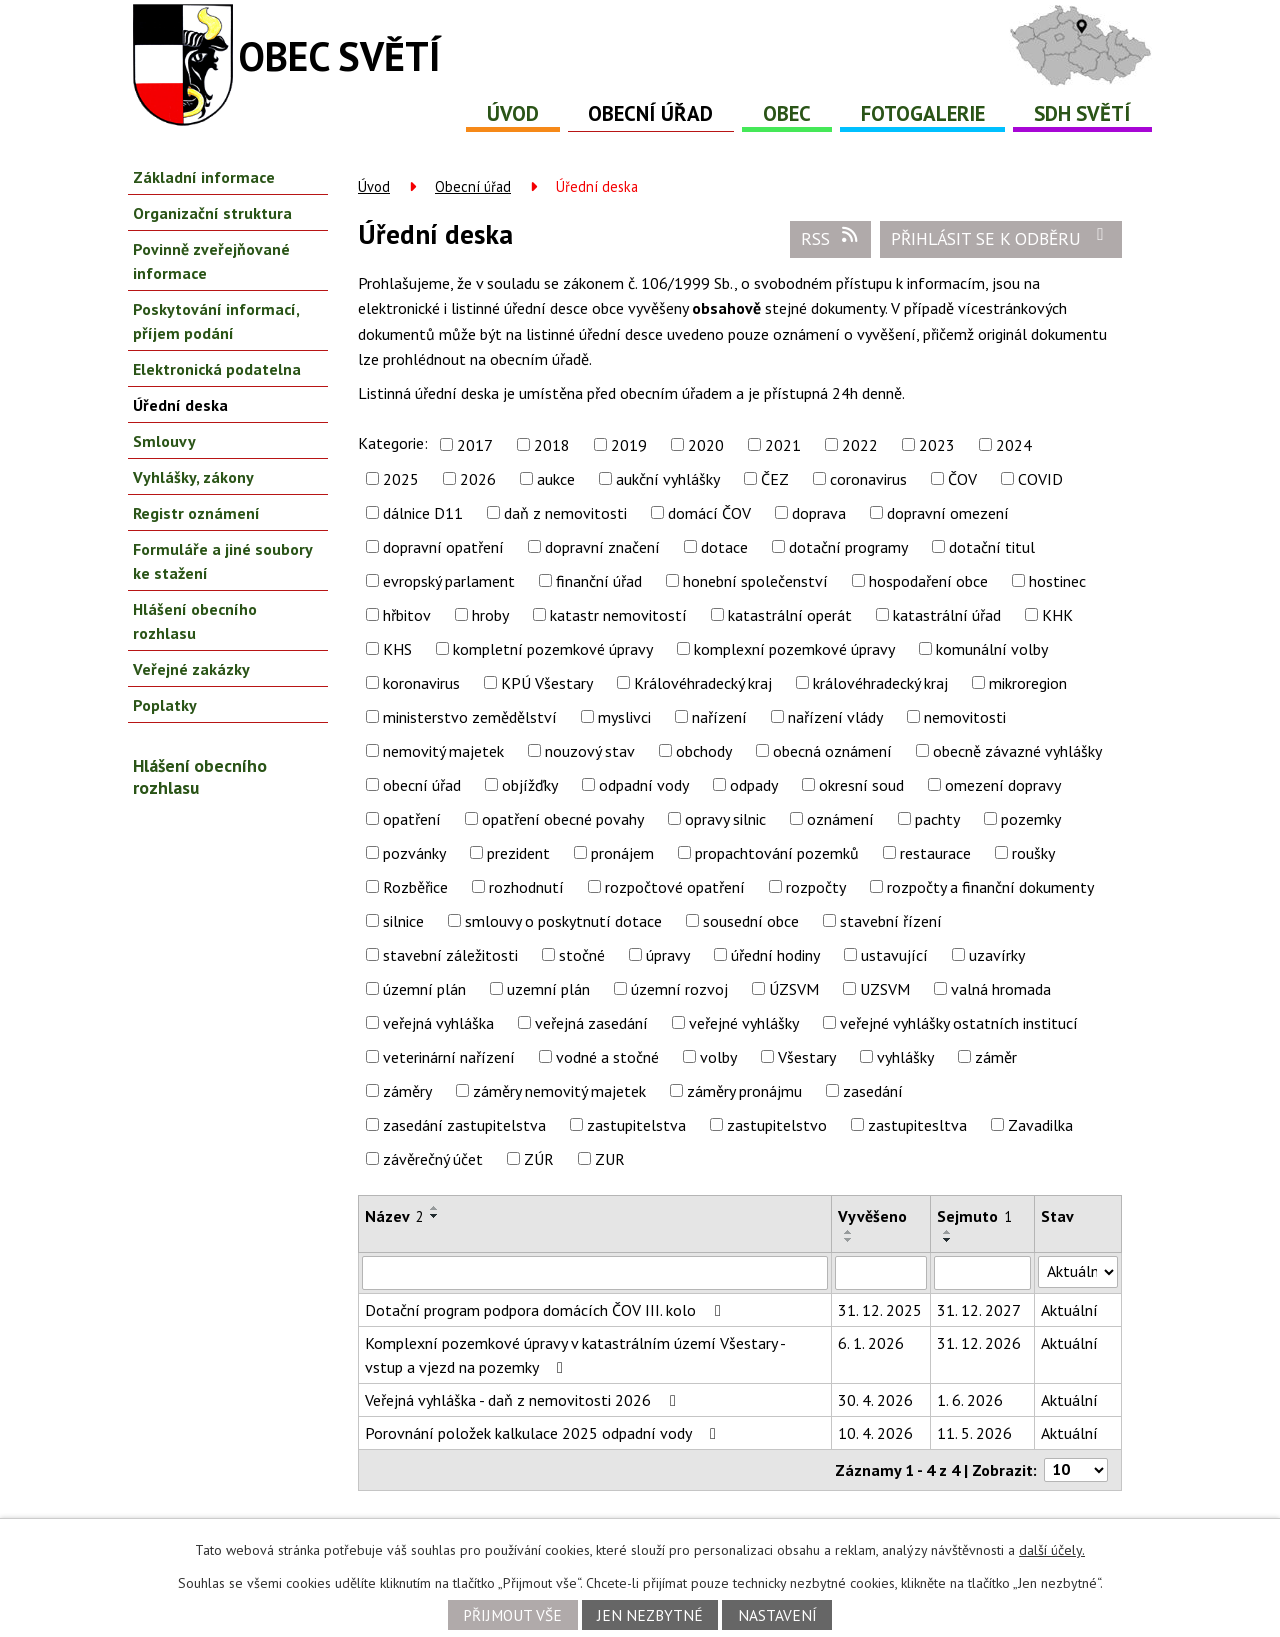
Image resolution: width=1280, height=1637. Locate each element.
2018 (552, 445)
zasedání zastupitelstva (464, 1125)
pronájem (622, 853)
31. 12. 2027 (979, 1310)
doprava (819, 513)
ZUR (610, 1159)
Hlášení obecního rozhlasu (195, 621)
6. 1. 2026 (871, 1343)
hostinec (1057, 581)
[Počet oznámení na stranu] (1076, 1470)
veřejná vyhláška (438, 1023)
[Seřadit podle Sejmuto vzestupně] (948, 1232)
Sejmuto (974, 1216)
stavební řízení (891, 921)
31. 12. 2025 (880, 1310)
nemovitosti (965, 717)
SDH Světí (1082, 113)
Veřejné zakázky (191, 669)
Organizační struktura (212, 213)
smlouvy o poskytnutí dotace (563, 921)
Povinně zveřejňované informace (211, 261)
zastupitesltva (917, 1125)
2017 (475, 445)
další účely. (1052, 1550)
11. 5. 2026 (974, 1433)
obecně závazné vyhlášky (1017, 751)
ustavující (894, 955)
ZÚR (539, 1159)
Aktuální (1069, 1310)
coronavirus (868, 479)
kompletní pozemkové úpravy (553, 649)
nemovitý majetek (443, 751)
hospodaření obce (928, 581)
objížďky (530, 785)
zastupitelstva (636, 1125)
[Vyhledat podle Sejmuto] (983, 1273)
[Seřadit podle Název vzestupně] (435, 1208)
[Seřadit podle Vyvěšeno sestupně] (849, 1240)
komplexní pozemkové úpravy (794, 649)
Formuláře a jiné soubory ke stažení (222, 561)
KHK (1057, 615)
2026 (478, 479)
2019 (629, 445)
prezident (518, 853)
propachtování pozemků (777, 853)
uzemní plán (548, 989)
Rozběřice (415, 887)
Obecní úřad (650, 113)
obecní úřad (422, 785)
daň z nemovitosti (565, 513)
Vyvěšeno (872, 1216)
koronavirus (421, 683)
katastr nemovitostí (618, 615)
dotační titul (992, 547)
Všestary (807, 1057)
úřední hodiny (775, 955)
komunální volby (992, 649)
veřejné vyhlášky (744, 1023)
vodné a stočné (607, 1057)
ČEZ (775, 479)
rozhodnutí (526, 887)
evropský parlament (449, 581)
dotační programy (848, 547)
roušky (1033, 853)
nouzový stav (590, 751)
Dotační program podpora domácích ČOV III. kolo (546, 1310)
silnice (403, 921)
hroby (490, 615)
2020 (706, 445)
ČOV (962, 479)
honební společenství (755, 581)
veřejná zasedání (591, 1023)
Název (394, 1216)
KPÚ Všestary (547, 683)
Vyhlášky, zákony (193, 477)
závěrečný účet (433, 1159)
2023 (937, 445)
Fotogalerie (923, 113)
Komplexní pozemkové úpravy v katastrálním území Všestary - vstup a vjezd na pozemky (575, 1355)
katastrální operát (790, 615)
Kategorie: (393, 443)
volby (718, 1057)
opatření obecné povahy (563, 819)
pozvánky (414, 853)
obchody (704, 751)
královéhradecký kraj (880, 683)
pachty (937, 819)
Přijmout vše (512, 1615)
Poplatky (165, 705)
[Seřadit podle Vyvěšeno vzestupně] (849, 1232)
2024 (1014, 445)
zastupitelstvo (777, 1125)
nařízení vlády (835, 717)
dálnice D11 (423, 513)
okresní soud (861, 785)
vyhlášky (905, 1057)
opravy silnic (725, 819)
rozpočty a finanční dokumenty (990, 887)
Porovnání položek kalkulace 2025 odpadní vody (544, 1433)
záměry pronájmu (744, 1091)
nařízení (719, 717)
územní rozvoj (679, 989)
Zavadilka (1040, 1125)
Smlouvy (164, 441)
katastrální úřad (947, 615)
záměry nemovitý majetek (559, 1091)
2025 (401, 479)
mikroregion (1028, 683)
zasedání (873, 1091)
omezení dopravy (1003, 785)
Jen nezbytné (650, 1615)
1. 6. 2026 (970, 1400)
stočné (582, 955)
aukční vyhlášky (668, 479)
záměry (407, 1091)
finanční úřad (599, 581)
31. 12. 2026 (979, 1343)
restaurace (935, 853)
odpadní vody (644, 785)
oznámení (840, 819)
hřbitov (407, 615)
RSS (831, 238)
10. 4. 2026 (875, 1433)
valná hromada (1001, 989)
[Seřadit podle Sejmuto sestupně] (948, 1240)
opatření (412, 819)
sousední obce (751, 921)
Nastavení (777, 1615)
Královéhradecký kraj (703, 683)
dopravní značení (602, 547)
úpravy (668, 955)
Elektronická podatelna (217, 369)
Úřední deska (180, 405)
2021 (783, 445)
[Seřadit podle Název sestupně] (435, 1216)
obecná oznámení (832, 751)
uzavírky (997, 955)
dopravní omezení (948, 513)
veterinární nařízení (449, 1057)
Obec (787, 113)
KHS (397, 649)
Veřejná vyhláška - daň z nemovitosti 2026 (524, 1400)
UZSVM (885, 989)
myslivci (624, 717)
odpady (754, 785)
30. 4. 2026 (875, 1400)
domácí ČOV (709, 513)
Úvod (513, 113)
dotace (724, 547)
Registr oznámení (196, 513)
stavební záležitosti (450, 955)
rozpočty (816, 887)
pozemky (1031, 819)
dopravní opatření (443, 547)
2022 (860, 445)
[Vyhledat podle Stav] (1078, 1272)
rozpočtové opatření (675, 887)
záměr (996, 1057)
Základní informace (204, 177)
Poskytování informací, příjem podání (216, 321)
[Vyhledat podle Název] (595, 1273)
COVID (1040, 479)
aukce (556, 479)
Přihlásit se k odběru (1001, 238)
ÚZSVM (794, 989)
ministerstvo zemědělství (470, 717)
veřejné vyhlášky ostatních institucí (959, 1023)
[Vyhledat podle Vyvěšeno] (881, 1273)
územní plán (424, 989)
